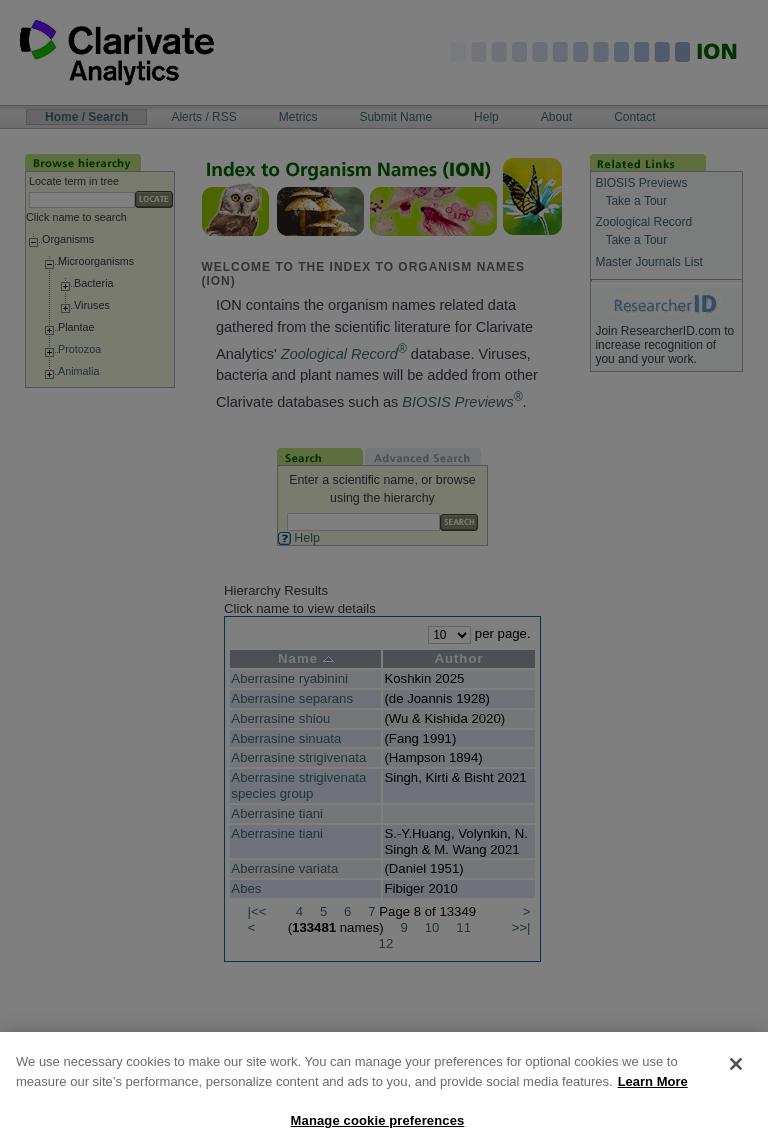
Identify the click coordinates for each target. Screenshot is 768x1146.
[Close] (736, 1076)
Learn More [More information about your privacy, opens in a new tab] (653, 1093)
